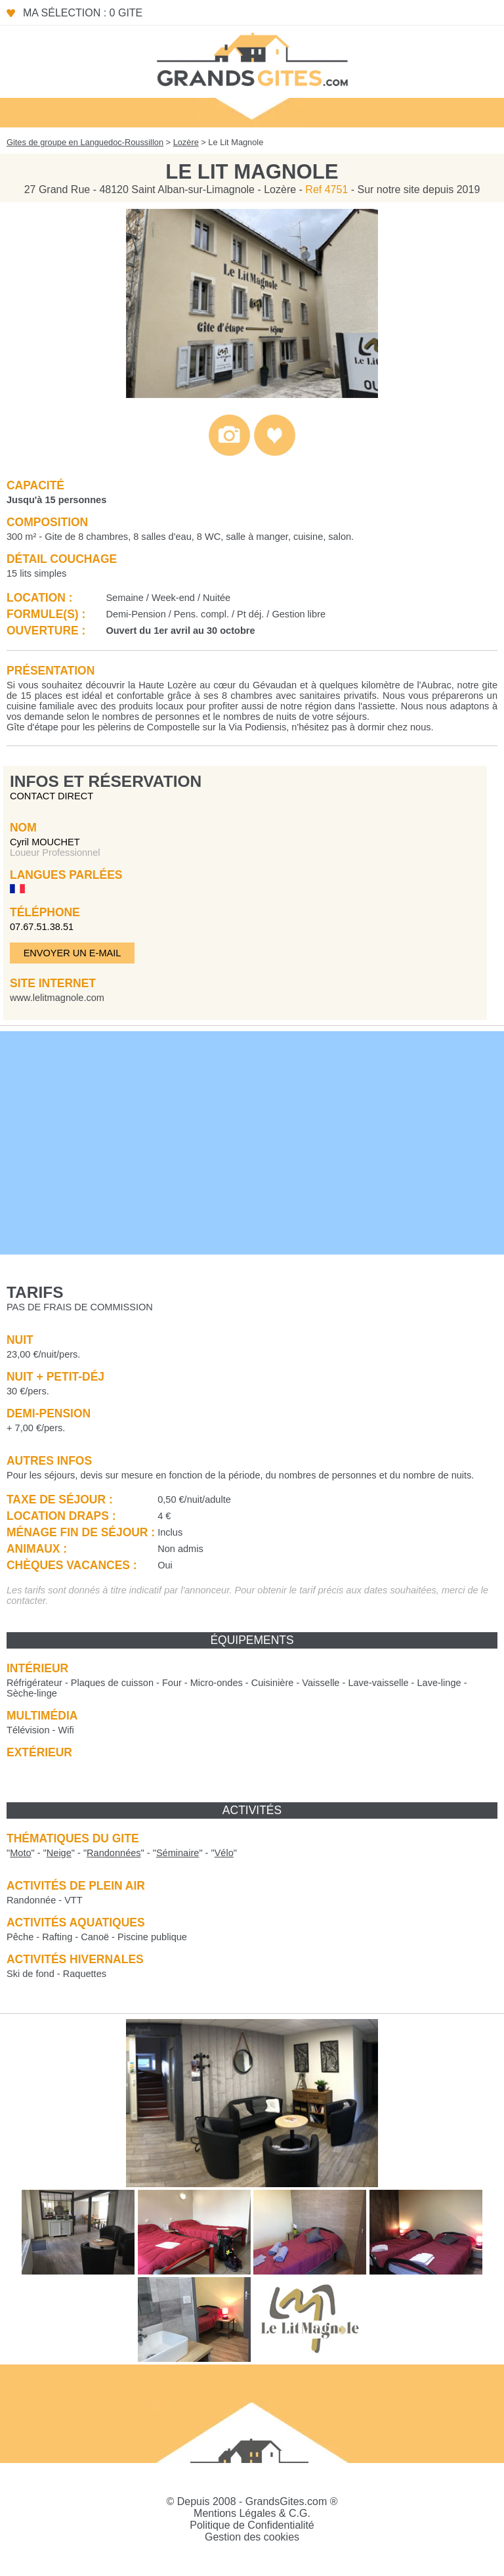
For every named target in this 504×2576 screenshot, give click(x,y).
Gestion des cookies (252, 2537)
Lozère (186, 142)
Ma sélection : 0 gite (82, 12)
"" (21, 1853)
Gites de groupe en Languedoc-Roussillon (85, 142)
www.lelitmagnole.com (57, 997)
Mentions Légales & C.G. (252, 2513)
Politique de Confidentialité (252, 2525)
